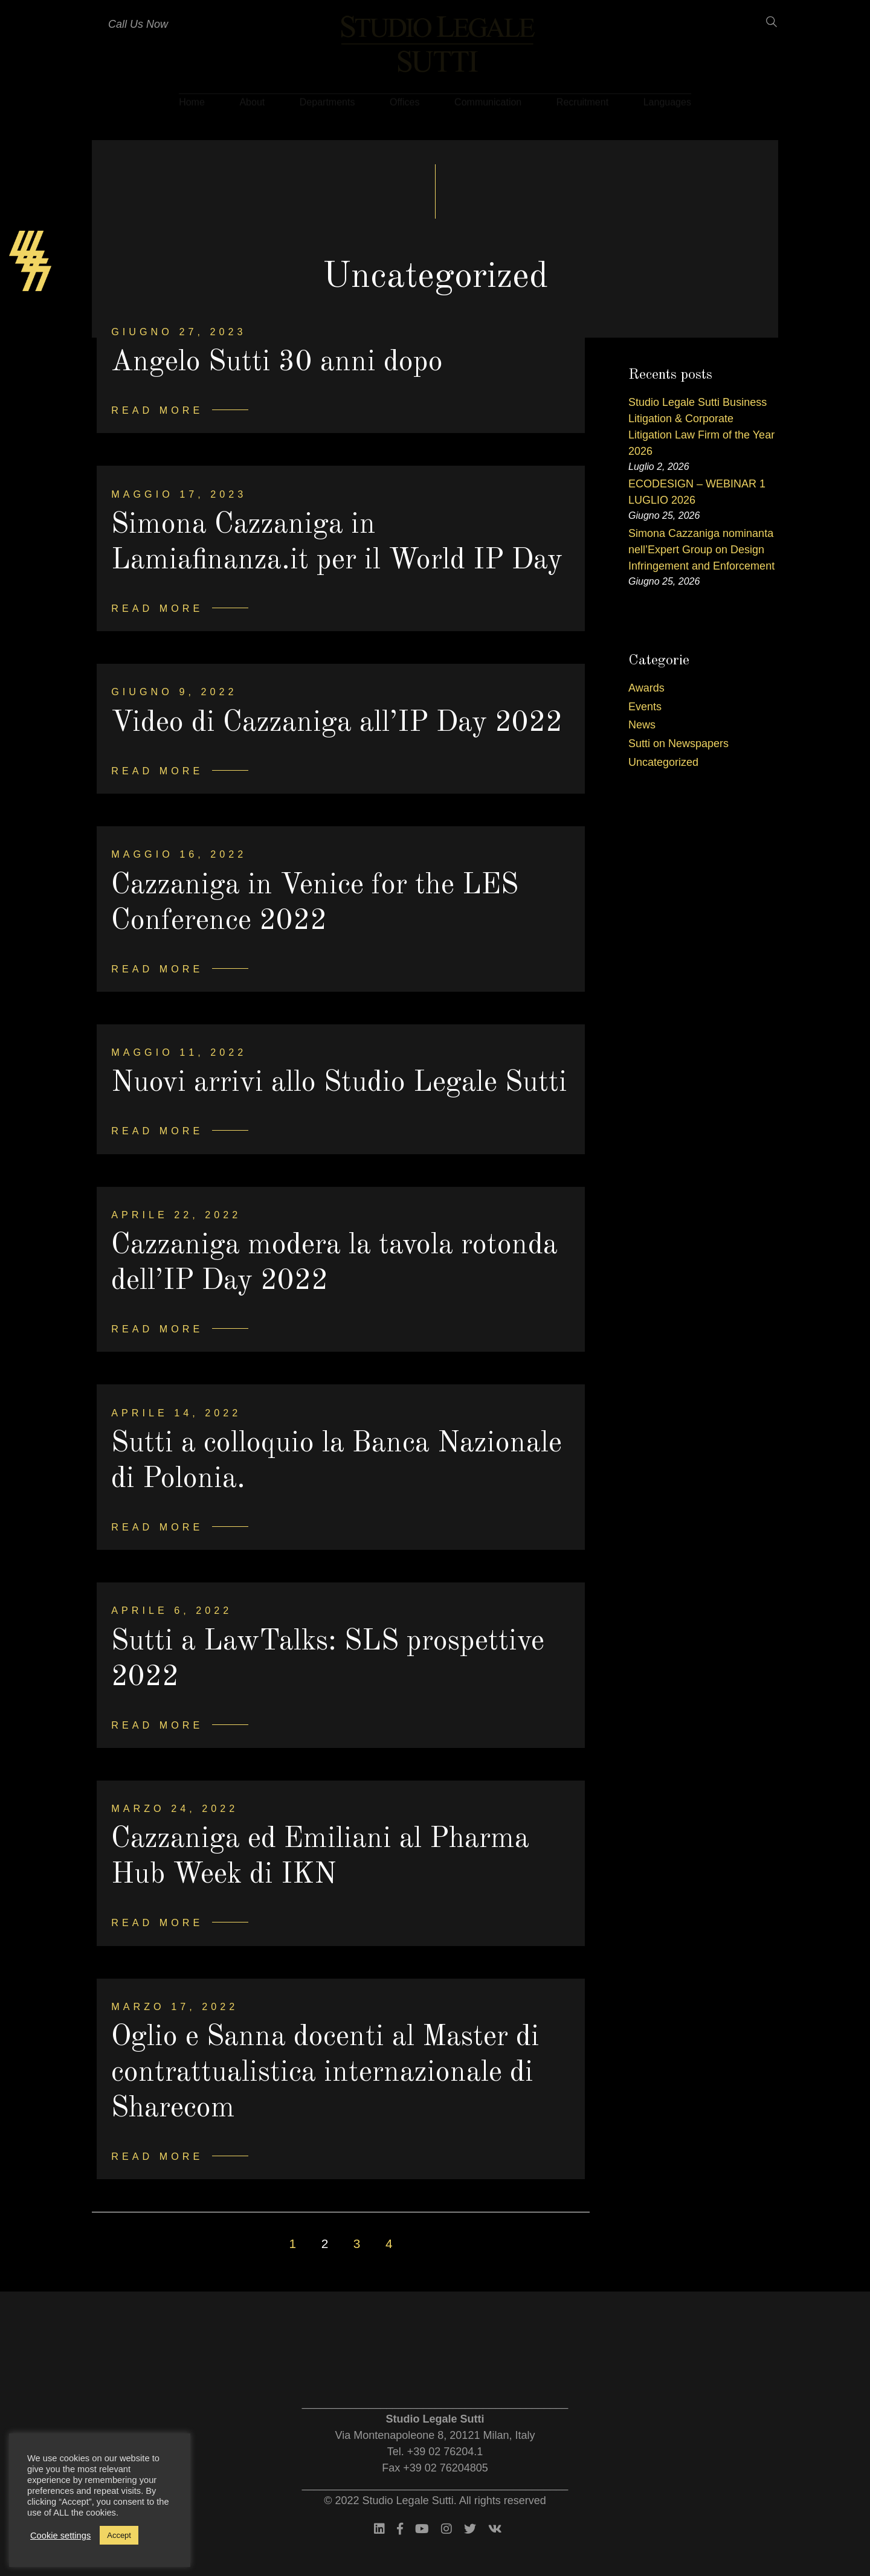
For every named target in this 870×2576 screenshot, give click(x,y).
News (642, 725)
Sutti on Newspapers (678, 743)
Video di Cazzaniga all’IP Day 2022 (337, 722)
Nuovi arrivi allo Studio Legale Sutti (340, 1082)
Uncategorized (663, 762)
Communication (487, 99)
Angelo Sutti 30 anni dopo (277, 362)
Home (192, 99)
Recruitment (582, 99)
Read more (157, 410)
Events (645, 707)
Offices (405, 99)
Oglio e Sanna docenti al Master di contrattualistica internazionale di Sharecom (325, 2073)
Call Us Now (138, 24)
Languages (667, 99)
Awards (646, 688)
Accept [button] (119, 2535)
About (252, 99)
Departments (327, 99)
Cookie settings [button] (60, 2535)
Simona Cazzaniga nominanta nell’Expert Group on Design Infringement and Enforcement (701, 549)
